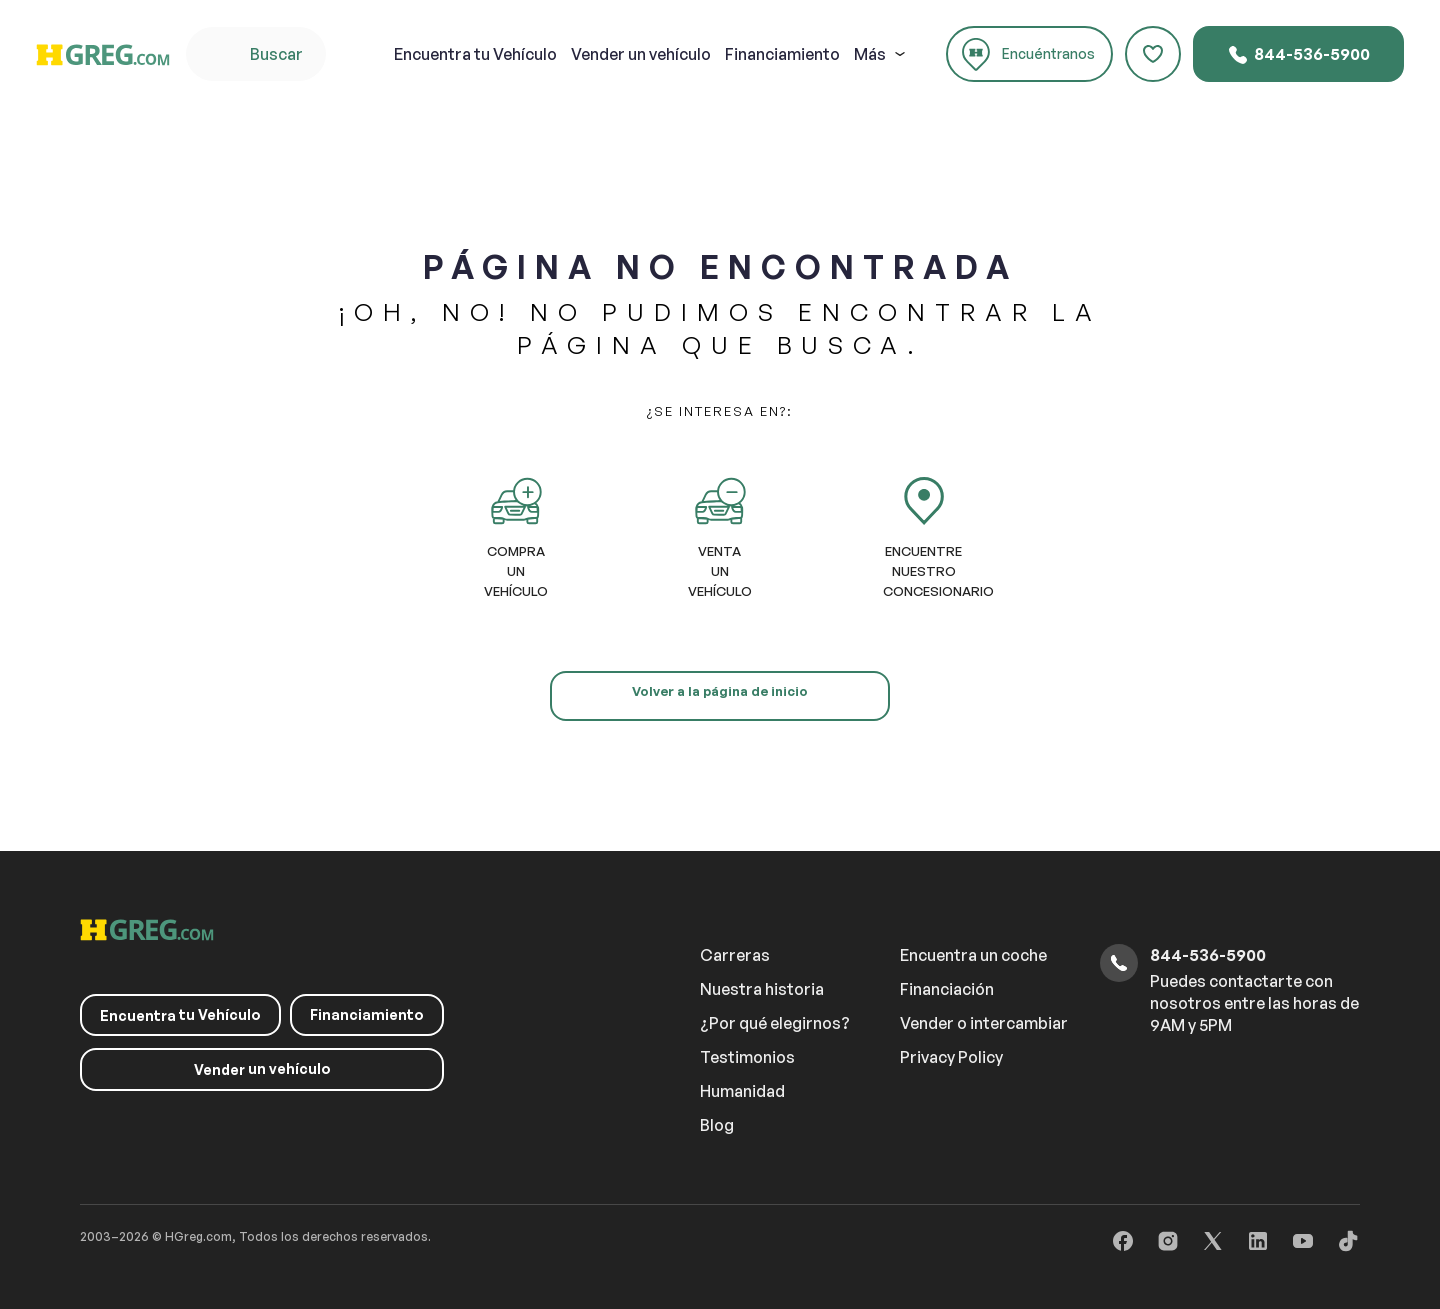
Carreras (735, 955)
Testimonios (747, 1057)
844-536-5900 (1298, 55)
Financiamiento (782, 54)
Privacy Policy (951, 1057)
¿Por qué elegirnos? (775, 1023)
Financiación (947, 989)
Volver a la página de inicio (720, 691)
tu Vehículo (475, 54)
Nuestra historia (762, 989)
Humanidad (742, 1091)
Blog (717, 1125)
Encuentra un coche (973, 955)
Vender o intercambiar (984, 1023)
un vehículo (641, 54)
